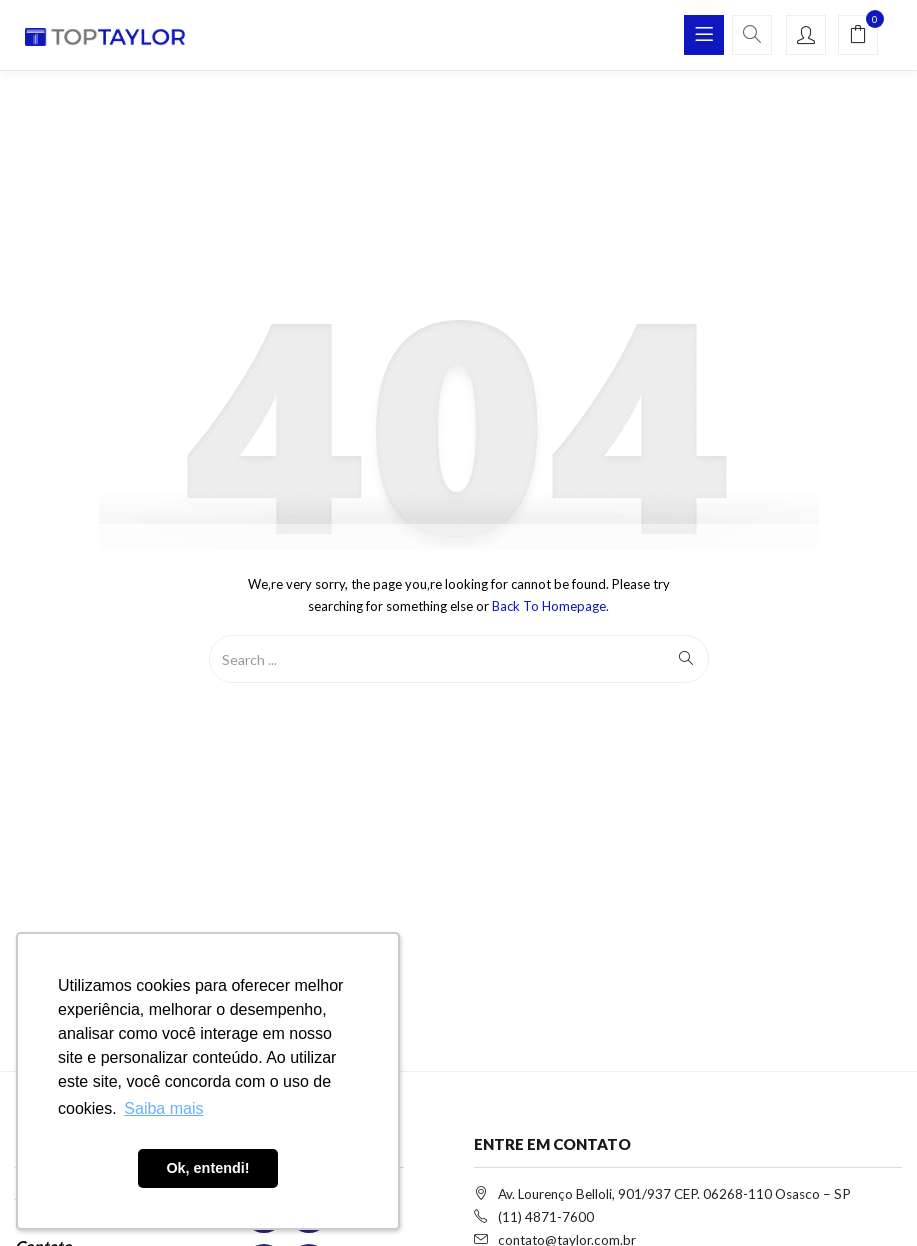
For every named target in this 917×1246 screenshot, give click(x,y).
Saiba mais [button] (163, 1108)
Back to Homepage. (550, 606)
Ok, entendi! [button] (207, 1168)
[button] (858, 36)
